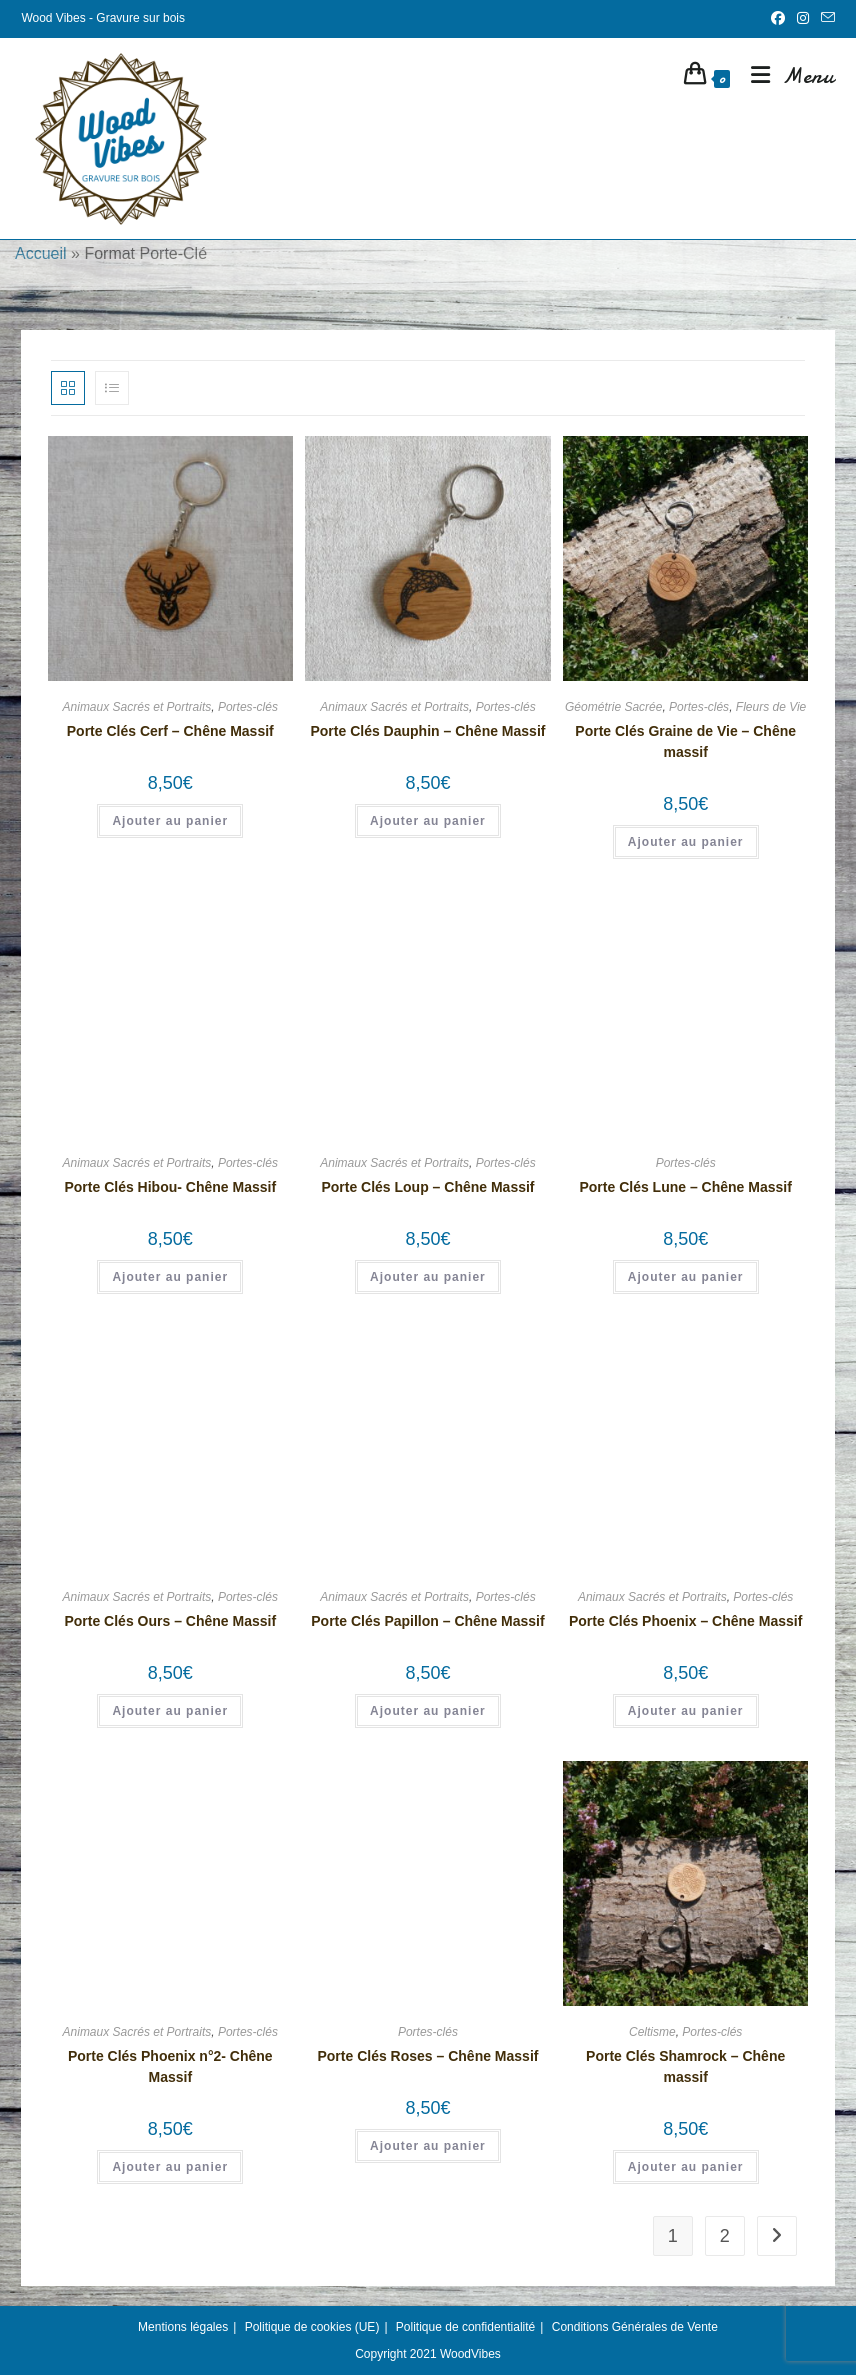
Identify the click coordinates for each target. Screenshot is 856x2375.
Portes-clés (248, 707)
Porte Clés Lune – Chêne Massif (685, 1187)
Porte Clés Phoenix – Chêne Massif (685, 1621)
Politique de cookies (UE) (312, 2327)
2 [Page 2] (725, 2236)
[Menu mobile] (785, 76)
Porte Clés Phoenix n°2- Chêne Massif (170, 2066)
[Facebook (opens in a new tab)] (778, 19)
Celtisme (652, 2032)
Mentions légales (183, 2327)
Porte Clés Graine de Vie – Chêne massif (685, 741)
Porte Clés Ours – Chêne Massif (170, 1621)
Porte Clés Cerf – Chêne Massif (170, 731)
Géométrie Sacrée (613, 707)
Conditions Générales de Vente (635, 2327)
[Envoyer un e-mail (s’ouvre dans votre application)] (825, 19)
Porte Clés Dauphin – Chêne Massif (427, 731)
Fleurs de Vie (771, 707)
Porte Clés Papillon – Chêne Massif (427, 1621)
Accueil (41, 253)
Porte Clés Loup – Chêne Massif (427, 1187)
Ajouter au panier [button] (170, 821)
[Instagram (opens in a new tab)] (803, 19)
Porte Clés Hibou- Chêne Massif (170, 1187)
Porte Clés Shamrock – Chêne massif (685, 2066)
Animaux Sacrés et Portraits (137, 707)
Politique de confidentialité (465, 2327)
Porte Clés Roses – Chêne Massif (427, 2056)
